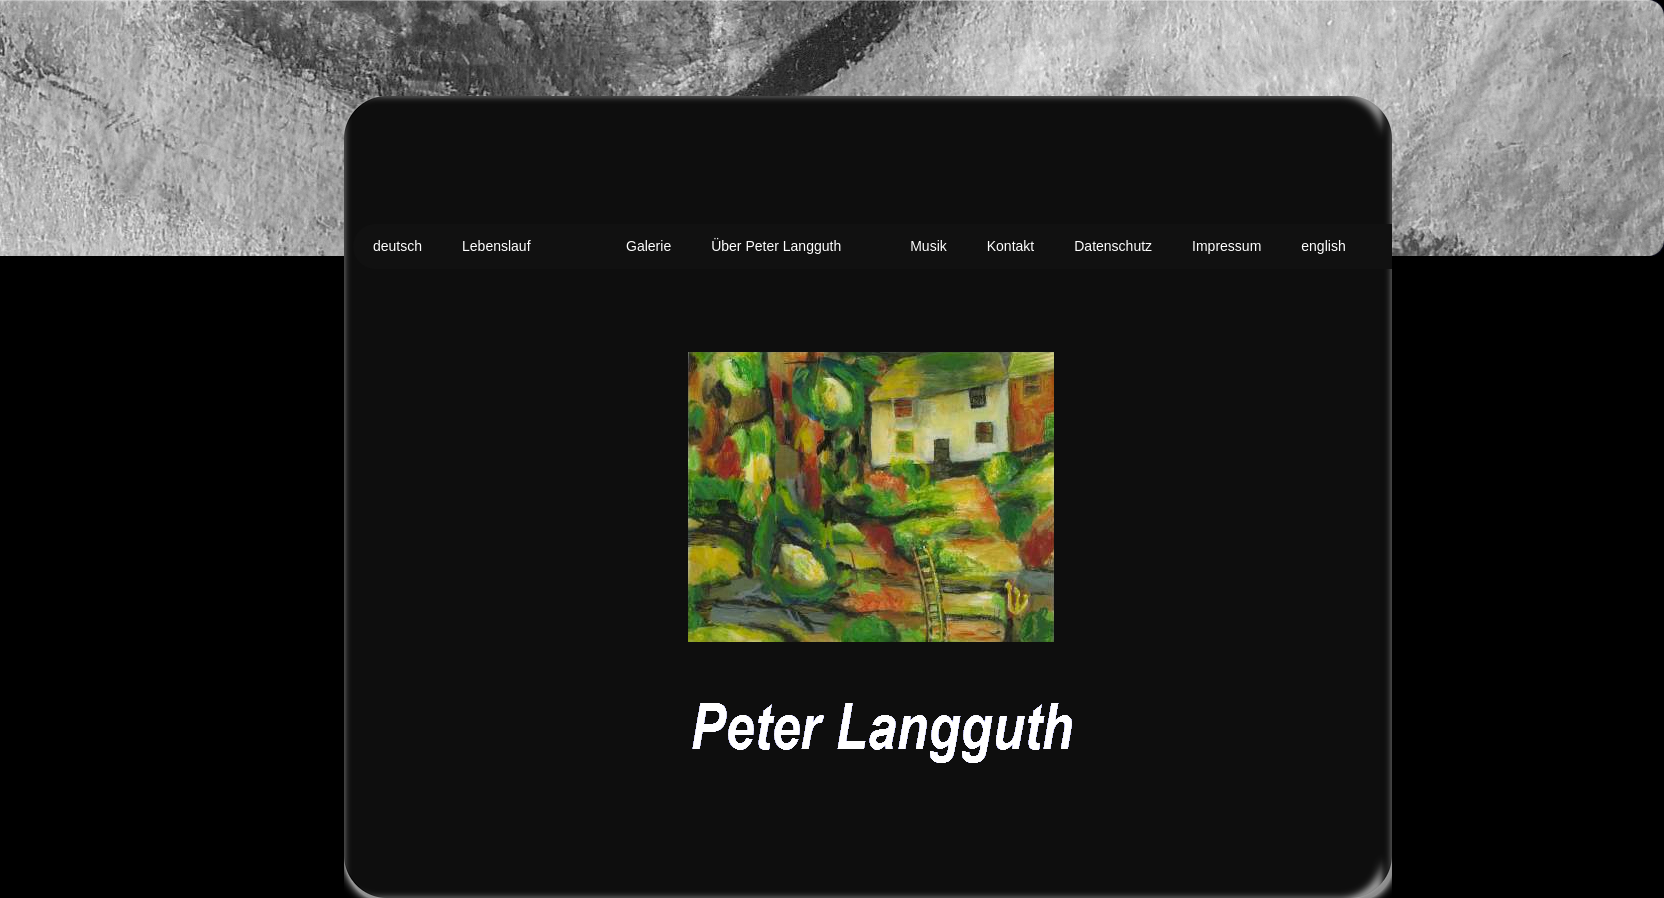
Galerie (648, 246)
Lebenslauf (496, 246)
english (1323, 246)
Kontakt (1010, 246)
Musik (928, 246)
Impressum (1226, 246)
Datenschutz (1113, 246)
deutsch (397, 246)
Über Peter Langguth (776, 246)
